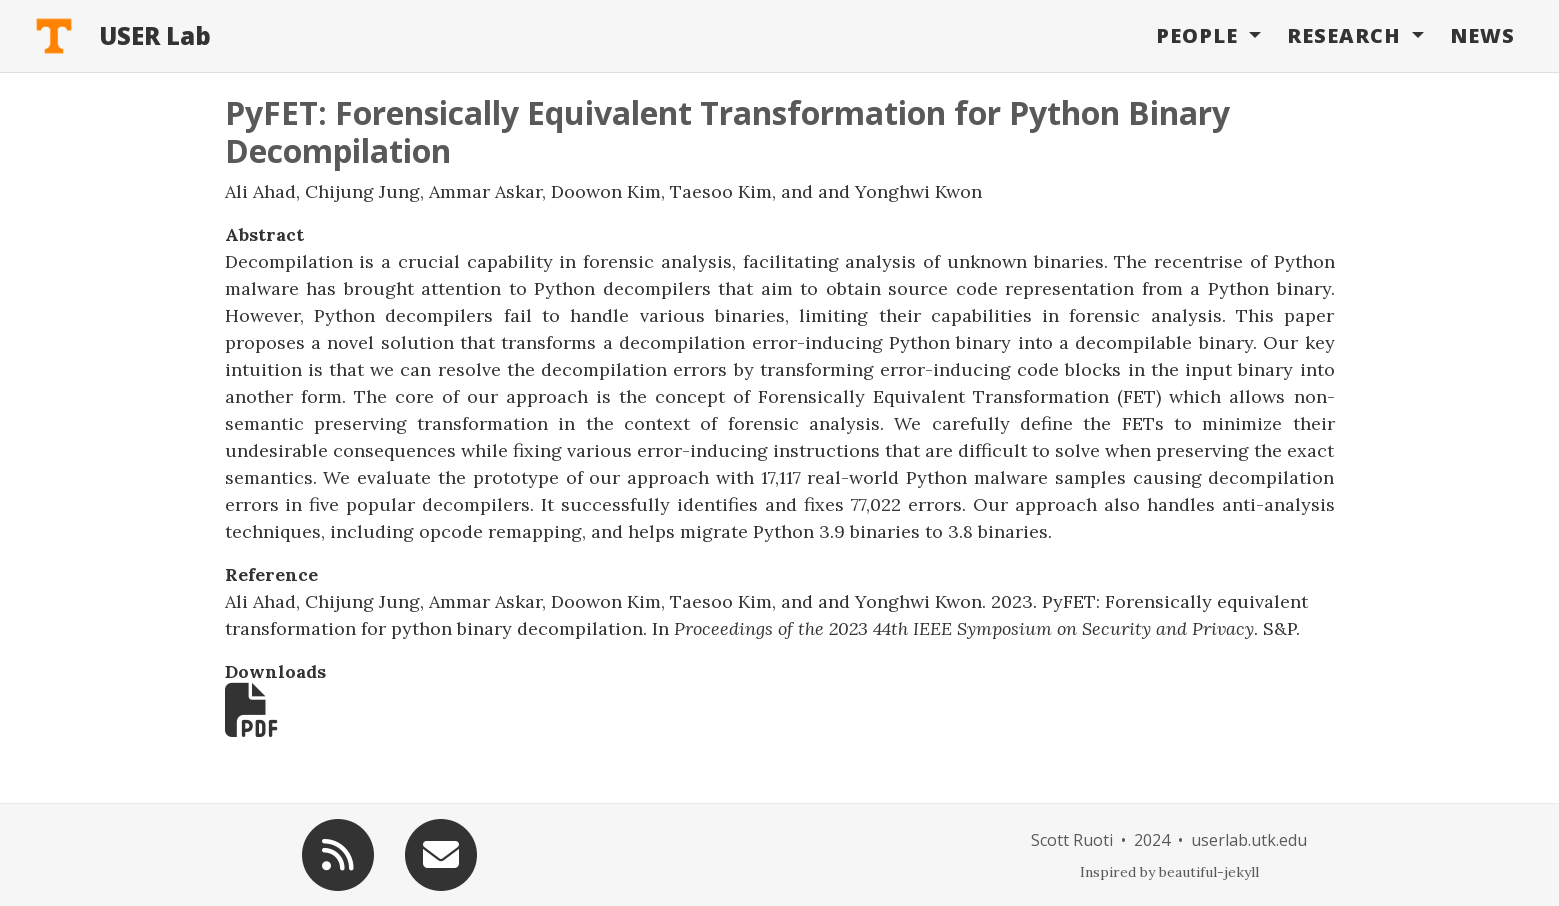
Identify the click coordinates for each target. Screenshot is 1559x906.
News (1482, 35)
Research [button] (1347, 35)
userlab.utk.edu (1249, 840)
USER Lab (155, 35)
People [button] (1200, 35)
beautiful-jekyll (1209, 872)
